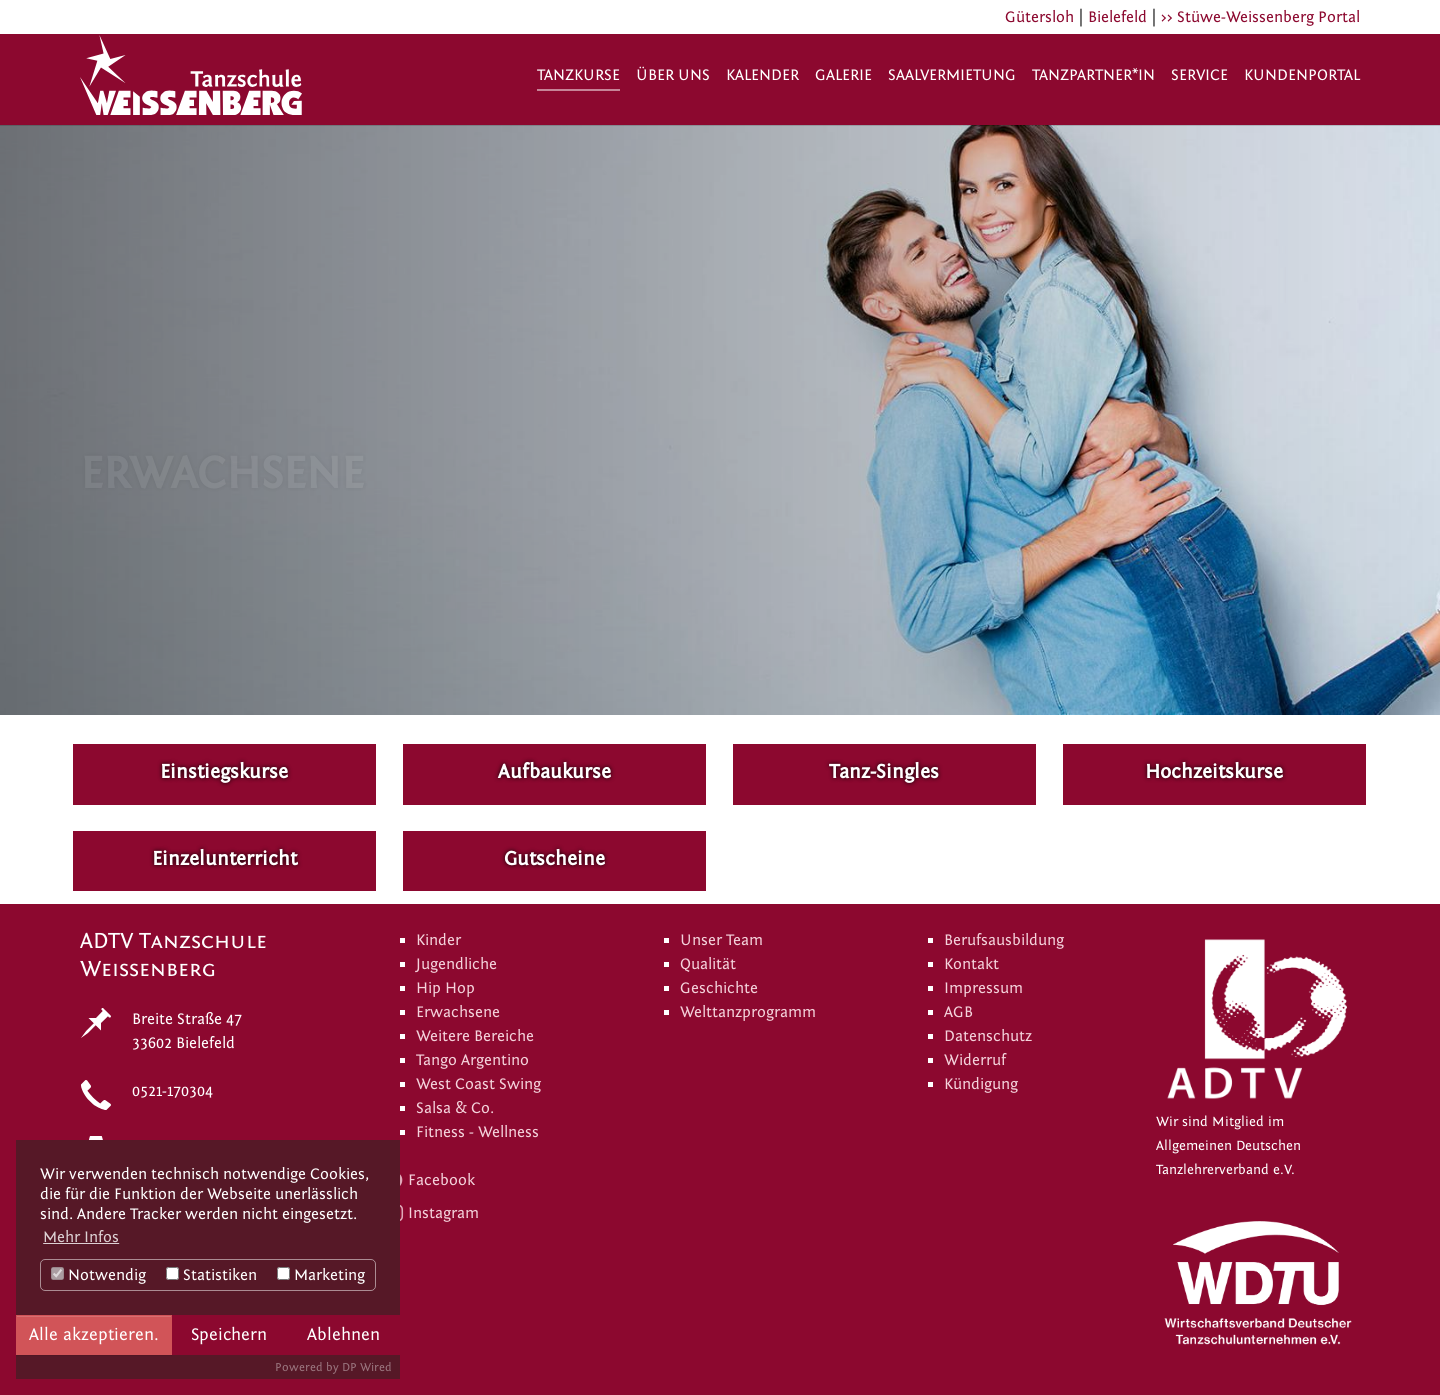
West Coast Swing (478, 1084)
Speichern (229, 1334)
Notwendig (98, 1275)
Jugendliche (456, 964)
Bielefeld (1117, 17)
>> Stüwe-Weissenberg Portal (1260, 17)
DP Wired (367, 1367)
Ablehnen (343, 1334)
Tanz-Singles (884, 771)
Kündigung (981, 1084)
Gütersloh (1039, 17)
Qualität (708, 964)
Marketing (321, 1275)
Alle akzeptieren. (94, 1334)
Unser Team (721, 940)
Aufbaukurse (554, 771)
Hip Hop (445, 988)
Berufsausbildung (1004, 940)
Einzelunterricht (224, 858)
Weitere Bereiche (475, 1036)
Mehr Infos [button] (81, 1237)
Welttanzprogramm (748, 1012)
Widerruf (975, 1060)
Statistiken (211, 1275)
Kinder (438, 940)
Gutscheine (554, 858)
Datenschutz (988, 1036)
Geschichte (719, 988)
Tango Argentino (472, 1060)
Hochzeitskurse (1214, 771)
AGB (958, 1012)
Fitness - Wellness (477, 1132)
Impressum (983, 988)
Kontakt (971, 964)
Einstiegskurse (224, 771)
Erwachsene (458, 1012)
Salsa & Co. (455, 1108)
